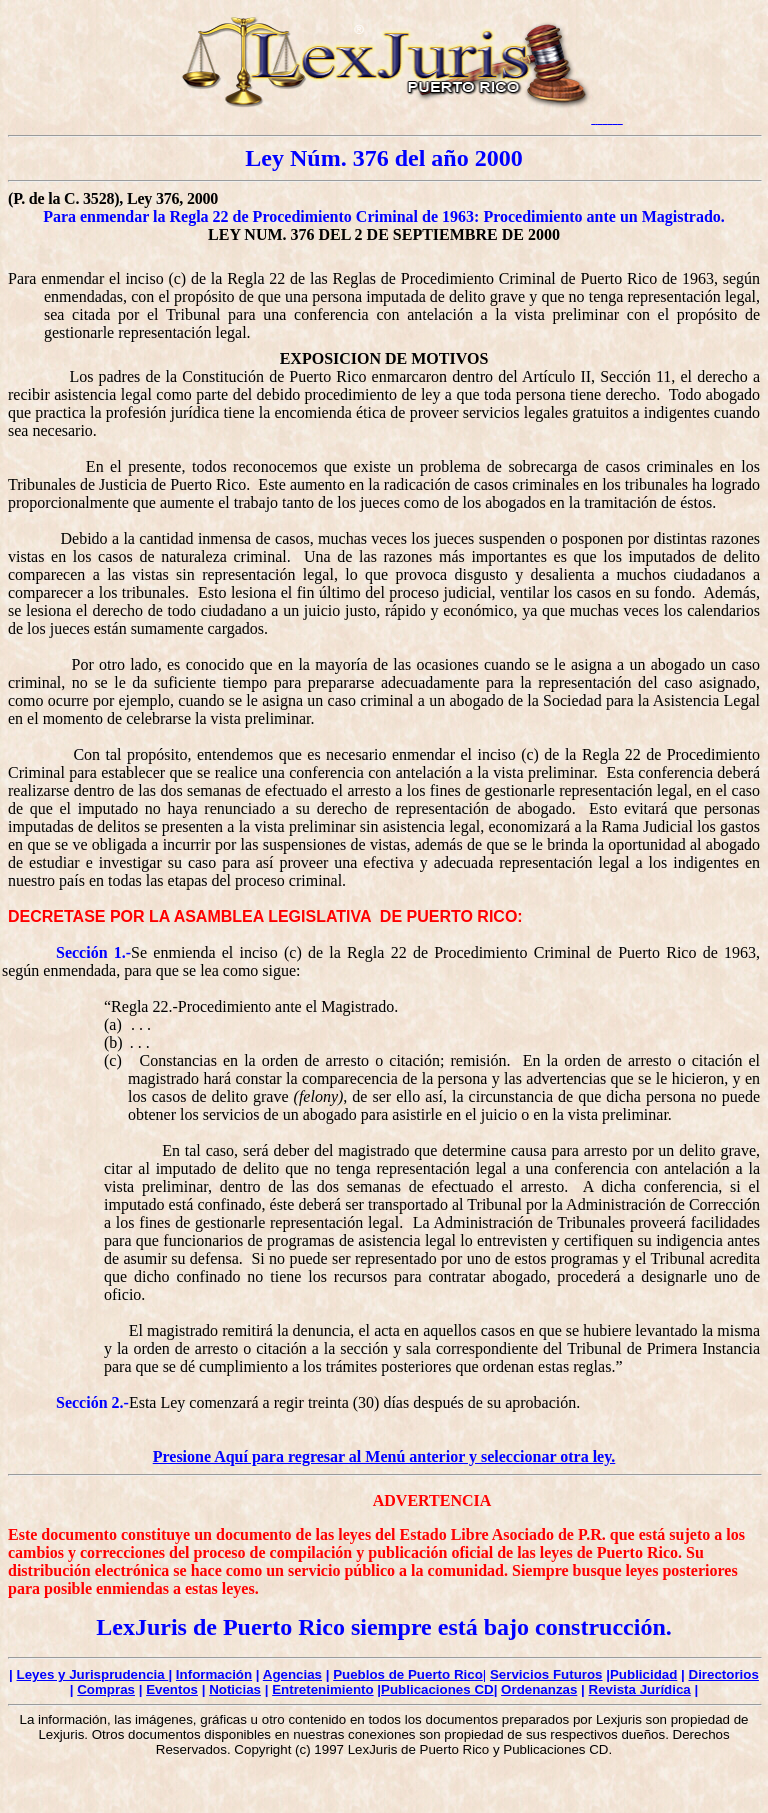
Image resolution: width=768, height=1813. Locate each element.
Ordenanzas (539, 1689)
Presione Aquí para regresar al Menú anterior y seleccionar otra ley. (384, 1456)
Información (214, 1674)
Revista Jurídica (640, 1689)
